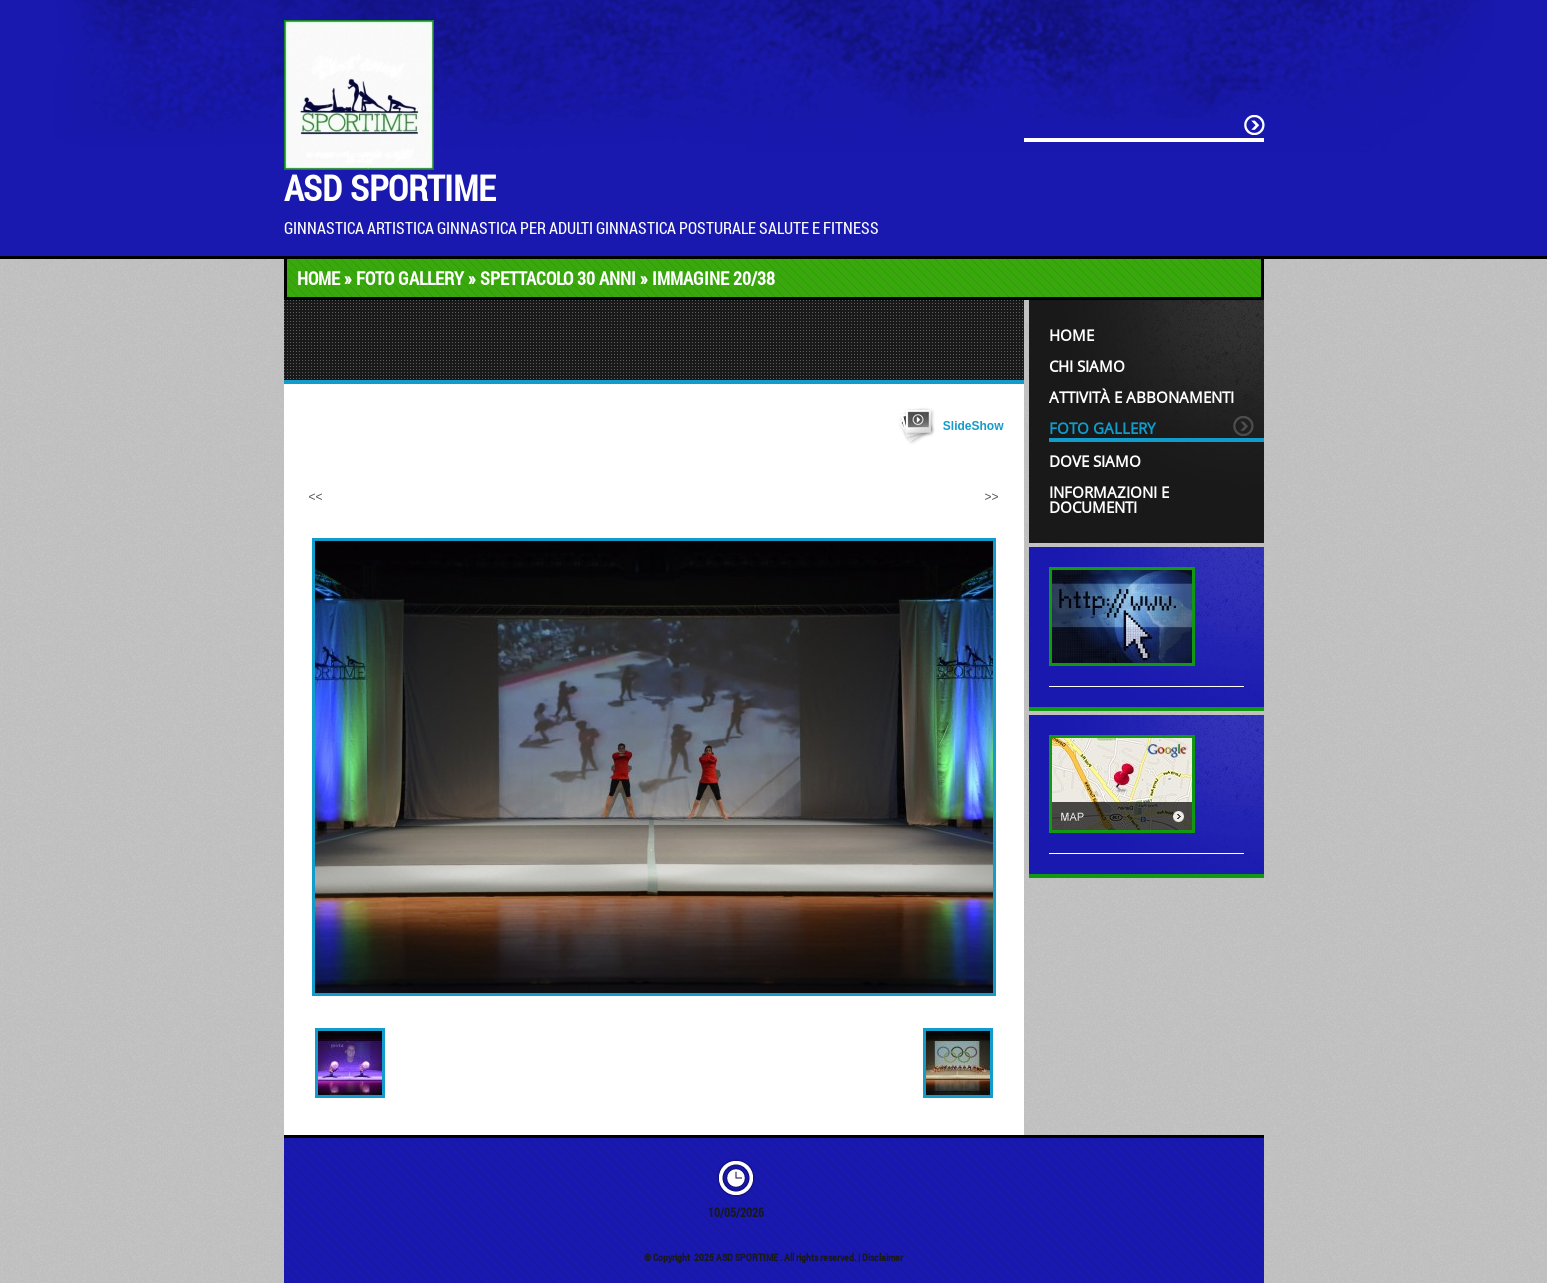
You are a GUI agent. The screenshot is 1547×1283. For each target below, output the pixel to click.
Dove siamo (1095, 461)
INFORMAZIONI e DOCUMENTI (1109, 499)
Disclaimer (882, 1257)
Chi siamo (1087, 366)
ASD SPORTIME (389, 187)
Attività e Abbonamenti (1141, 397)
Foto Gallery (410, 278)
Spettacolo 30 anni (558, 278)
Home (318, 278)
